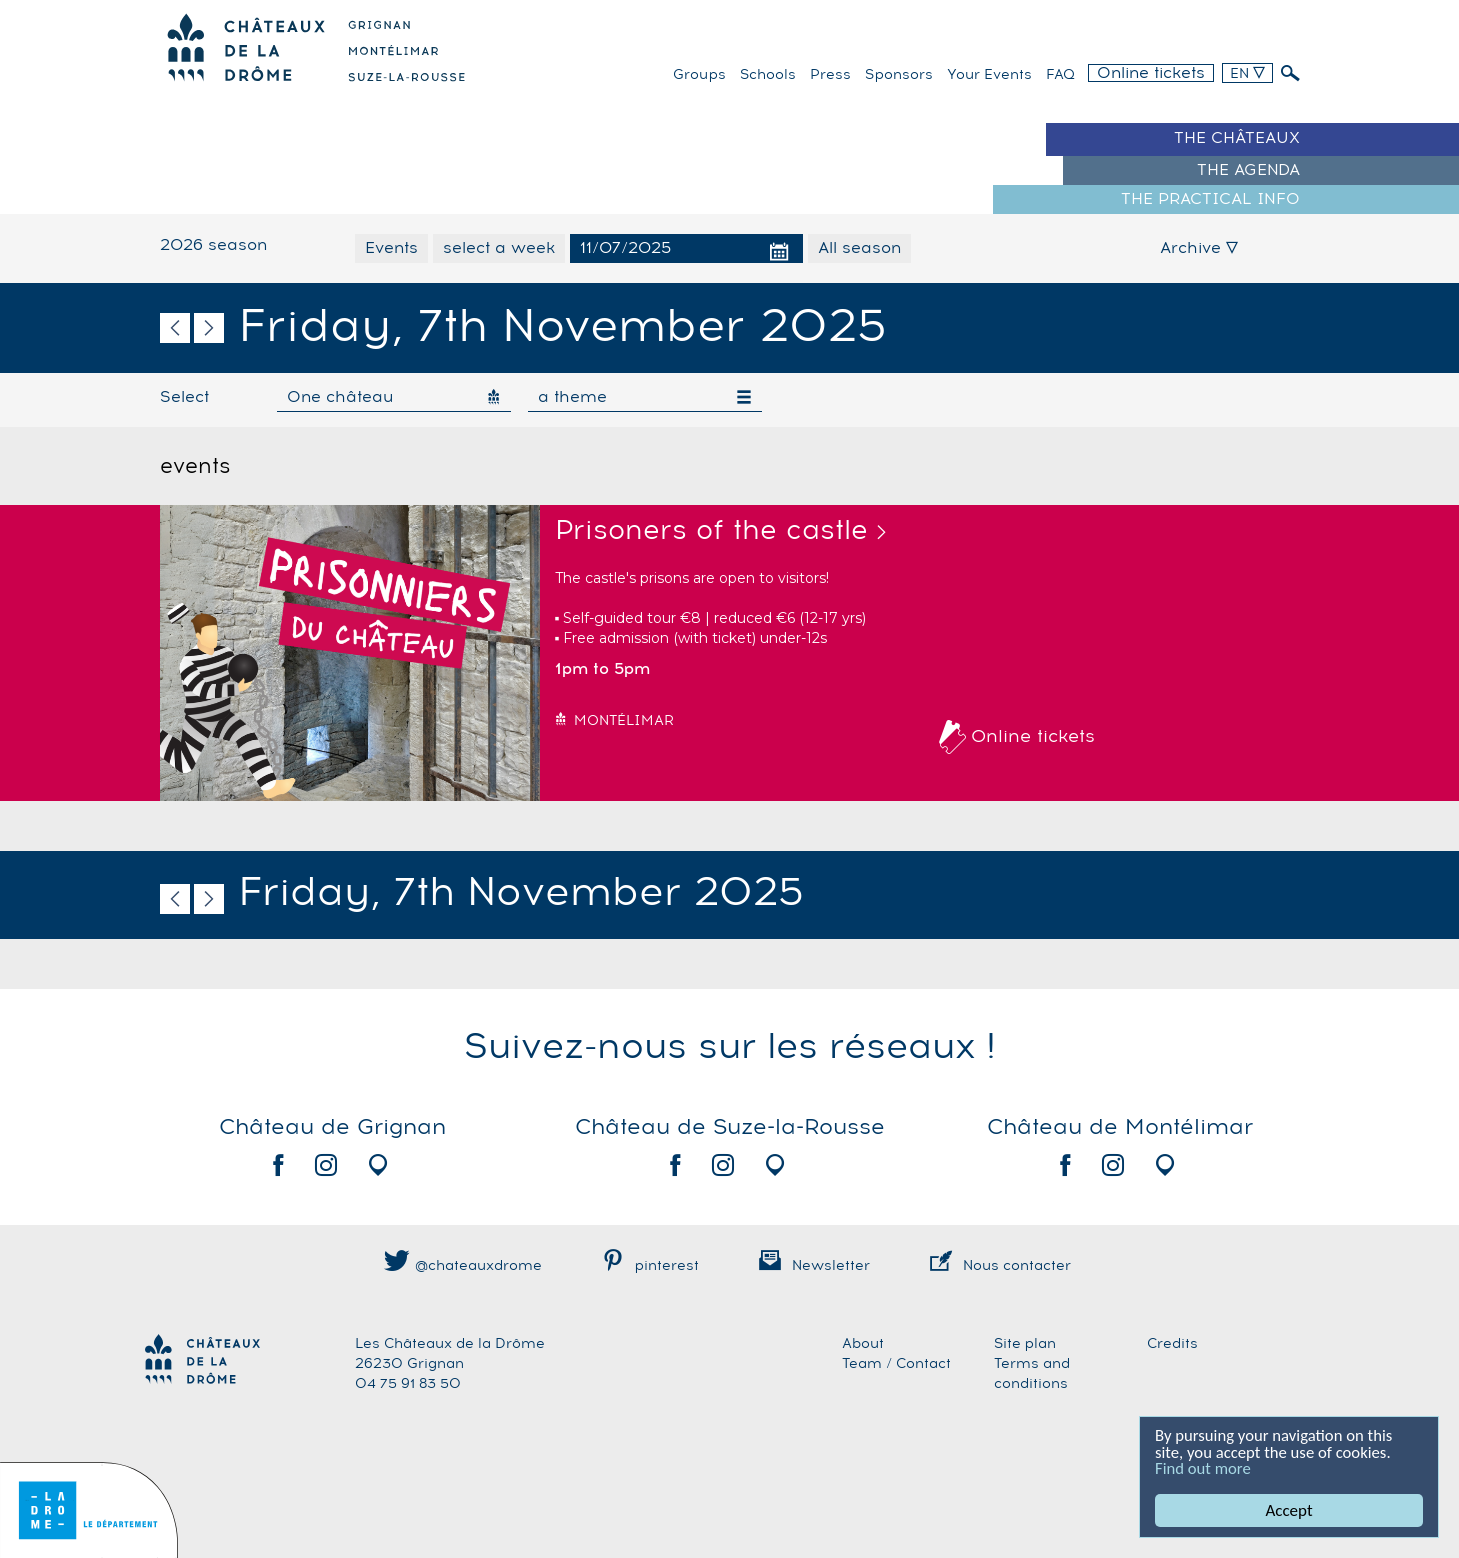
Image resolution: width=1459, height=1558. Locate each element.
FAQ (1060, 75)
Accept (1289, 1510)
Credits (1172, 1344)
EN (1247, 74)
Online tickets (1151, 73)
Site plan (1025, 1344)
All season (859, 248)
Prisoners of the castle (711, 531)
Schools (768, 75)
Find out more (1204, 1468)
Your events (989, 75)
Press (830, 75)
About (863, 1344)
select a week (499, 248)
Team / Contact (896, 1364)
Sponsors (899, 75)
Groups (699, 75)
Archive (1199, 248)
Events (391, 248)
